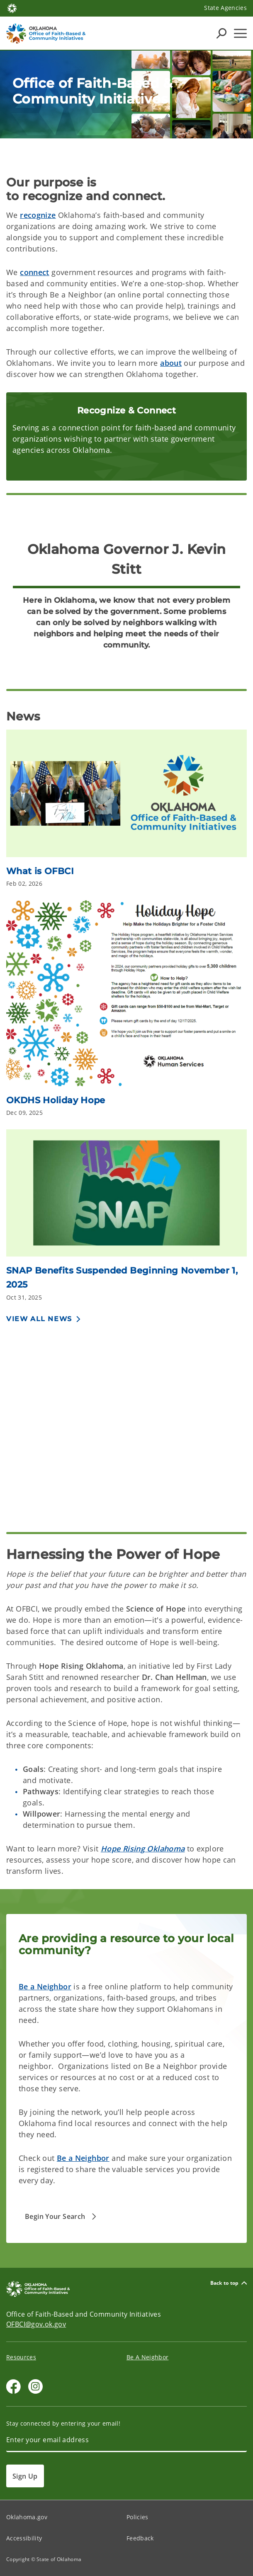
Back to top (228, 2283)
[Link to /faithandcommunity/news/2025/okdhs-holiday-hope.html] (126, 996)
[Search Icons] (221, 33)
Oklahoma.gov (26, 2517)
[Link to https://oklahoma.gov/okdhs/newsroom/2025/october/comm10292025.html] (126, 1196)
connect (34, 272)
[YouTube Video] (126, 1417)
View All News (39, 1319)
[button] (62, 2216)
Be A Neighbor (147, 2357)
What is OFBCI (40, 871)
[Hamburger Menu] (240, 33)
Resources (21, 2357)
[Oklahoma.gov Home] (12, 8)
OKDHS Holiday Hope (55, 1100)
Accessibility (24, 2538)
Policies (137, 2517)
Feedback (140, 2538)
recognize (38, 215)
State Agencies (225, 8)
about (171, 363)
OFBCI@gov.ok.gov (36, 2324)
